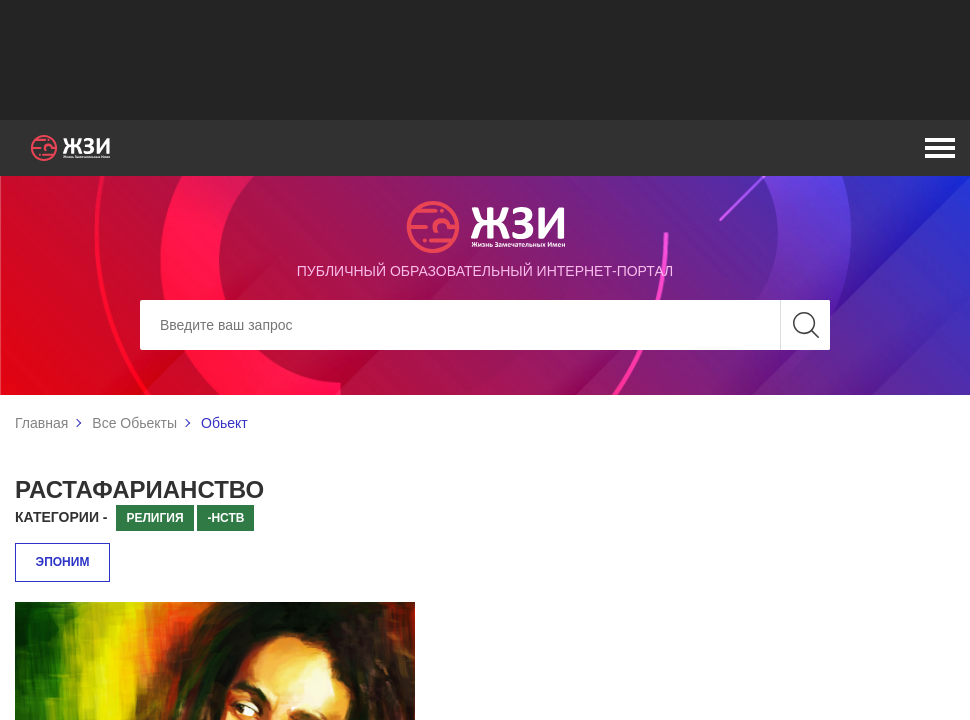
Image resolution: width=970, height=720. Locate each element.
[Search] (485, 325)
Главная (41, 423)
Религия (154, 518)
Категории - (61, 517)
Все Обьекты (134, 423)
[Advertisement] (485, 60)
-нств (225, 518)
